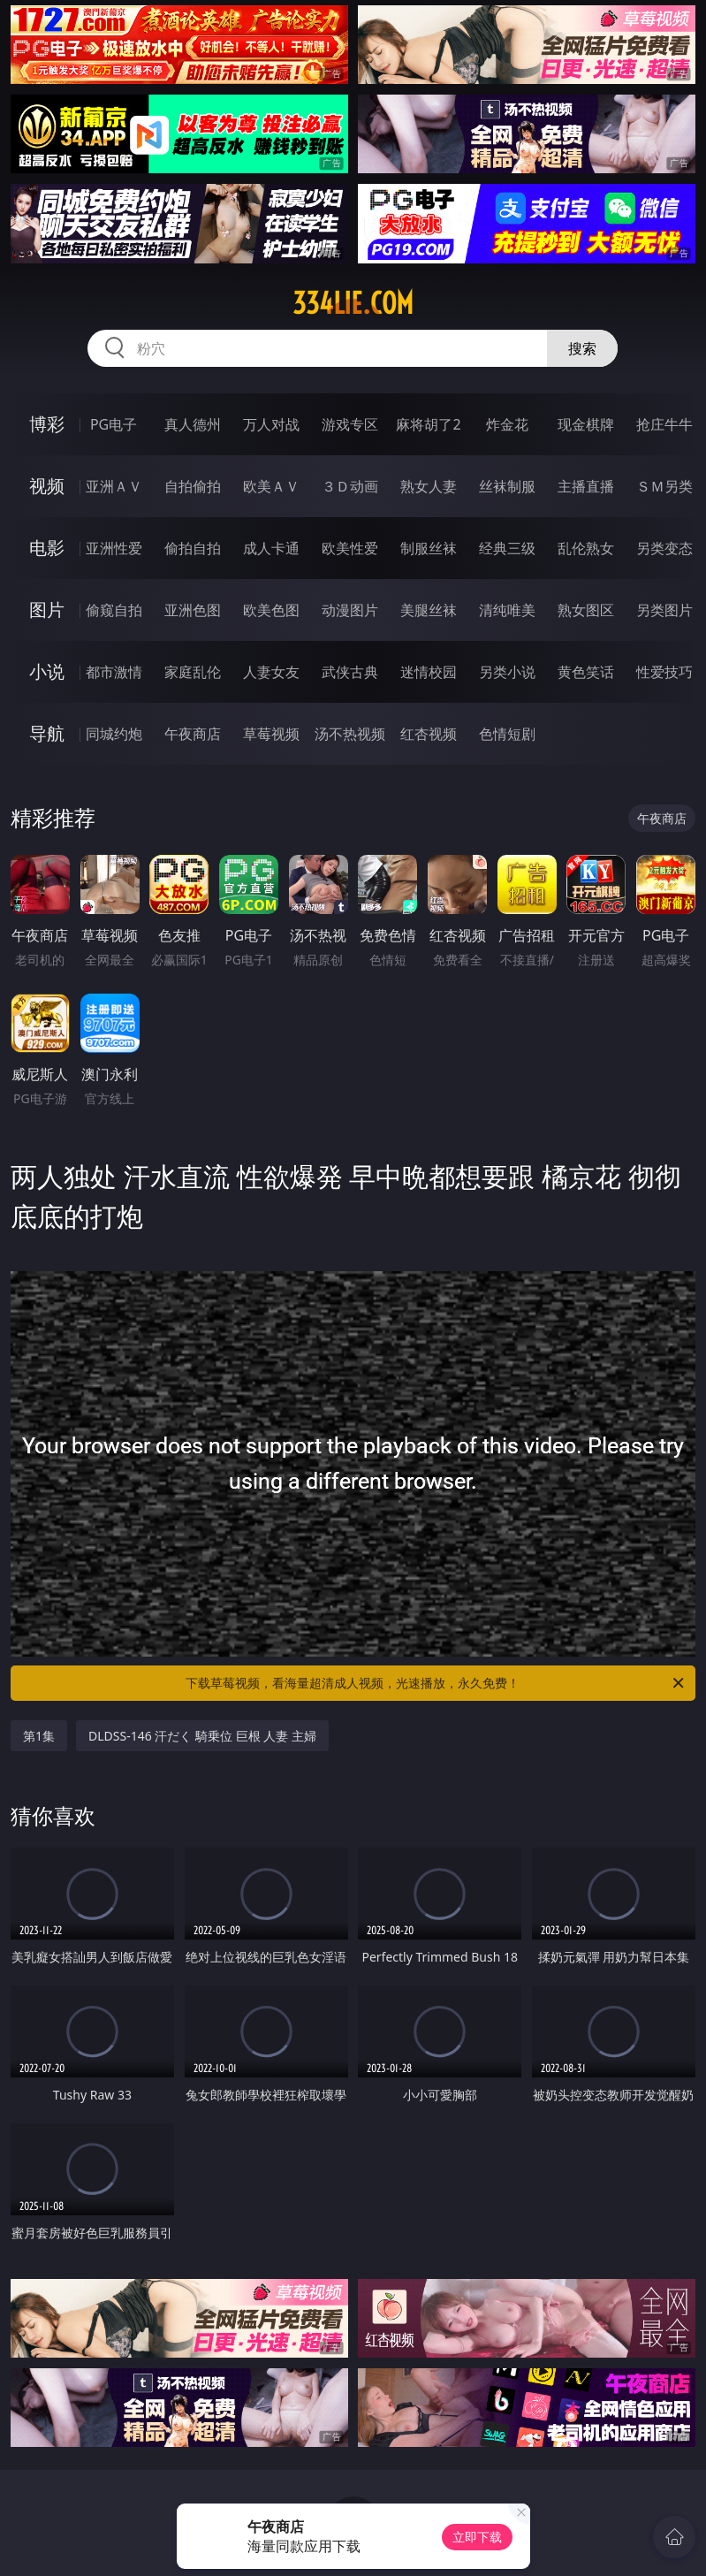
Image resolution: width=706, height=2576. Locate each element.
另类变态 (664, 548)
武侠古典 (350, 672)
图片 (47, 609)
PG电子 (113, 424)
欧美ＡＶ (271, 486)
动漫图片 (350, 610)
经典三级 (507, 548)
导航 (47, 733)
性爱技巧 (664, 672)
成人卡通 (271, 548)
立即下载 (477, 2536)
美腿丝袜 (428, 610)
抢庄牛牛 (664, 424)
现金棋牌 (586, 424)
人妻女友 (271, 672)
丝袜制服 (507, 486)
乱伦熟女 (586, 548)
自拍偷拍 (192, 486)
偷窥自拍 (114, 610)
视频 (47, 486)
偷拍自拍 (192, 548)
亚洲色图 (192, 610)
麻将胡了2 (428, 424)
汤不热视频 (350, 733)
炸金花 (507, 424)
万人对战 (271, 424)
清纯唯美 (507, 610)
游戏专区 (350, 424)
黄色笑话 (586, 672)
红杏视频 (428, 733)
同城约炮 (114, 733)
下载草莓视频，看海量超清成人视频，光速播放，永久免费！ (436, 1683)
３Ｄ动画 (350, 486)
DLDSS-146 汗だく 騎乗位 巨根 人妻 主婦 (202, 1735)
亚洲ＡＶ (114, 486)
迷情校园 (428, 672)
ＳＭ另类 (664, 486)
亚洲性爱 (114, 548)
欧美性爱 (350, 548)
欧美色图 (271, 610)
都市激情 (114, 672)
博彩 (47, 424)
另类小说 (507, 672)
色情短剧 (507, 733)
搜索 (582, 348)
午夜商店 (192, 733)
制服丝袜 (428, 548)
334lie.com (353, 303)
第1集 (39, 1735)
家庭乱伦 (192, 672)
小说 (47, 671)
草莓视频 (271, 733)
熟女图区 (586, 610)
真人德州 (192, 424)
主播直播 (586, 486)
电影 (47, 548)
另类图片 (664, 610)
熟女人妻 (428, 486)
